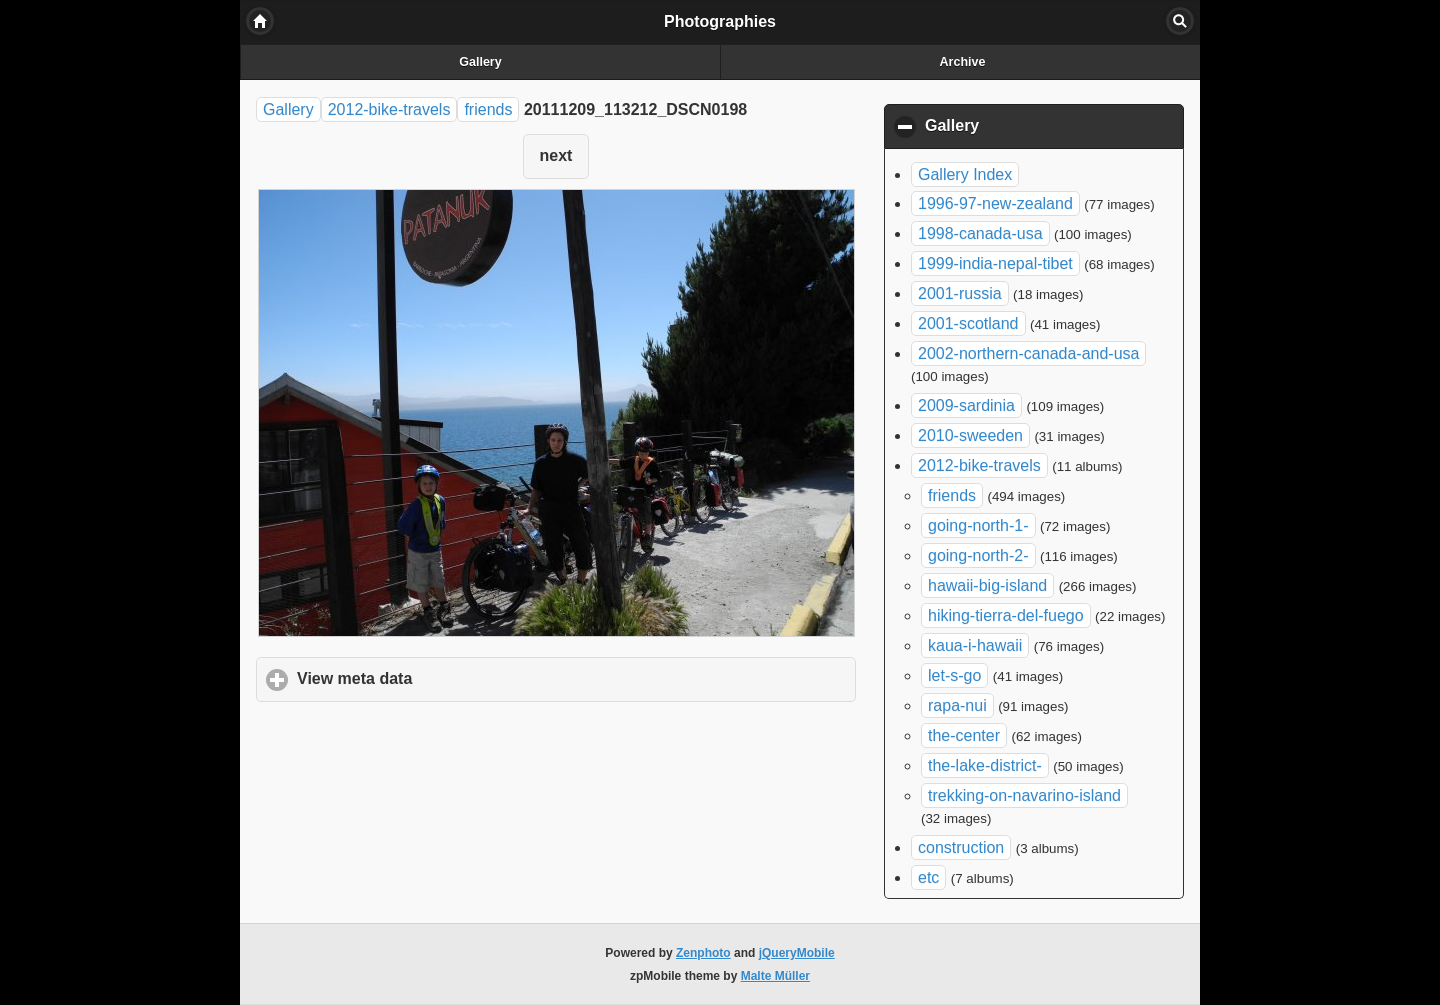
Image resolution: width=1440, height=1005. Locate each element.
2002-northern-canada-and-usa (1028, 353)
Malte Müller (775, 976)
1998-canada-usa (980, 233)
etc (928, 877)
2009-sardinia (966, 405)
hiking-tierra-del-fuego (1006, 615)
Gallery (480, 62)
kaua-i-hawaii (975, 645)
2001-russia (960, 293)
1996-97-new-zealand (995, 203)
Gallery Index (965, 174)
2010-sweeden (970, 435)
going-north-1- (978, 525)
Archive (963, 62)
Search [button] (1180, 21)
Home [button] (260, 21)
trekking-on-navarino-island (1024, 795)
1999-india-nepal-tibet (995, 263)
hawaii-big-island (987, 585)
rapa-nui (957, 705)
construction (961, 847)
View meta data (448, 678)
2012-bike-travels (389, 109)
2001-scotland (968, 323)
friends (488, 109)
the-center (964, 735)
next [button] (556, 155)
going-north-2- (978, 555)
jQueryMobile (797, 953)
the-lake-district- (985, 765)
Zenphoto (703, 953)
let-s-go (954, 675)
